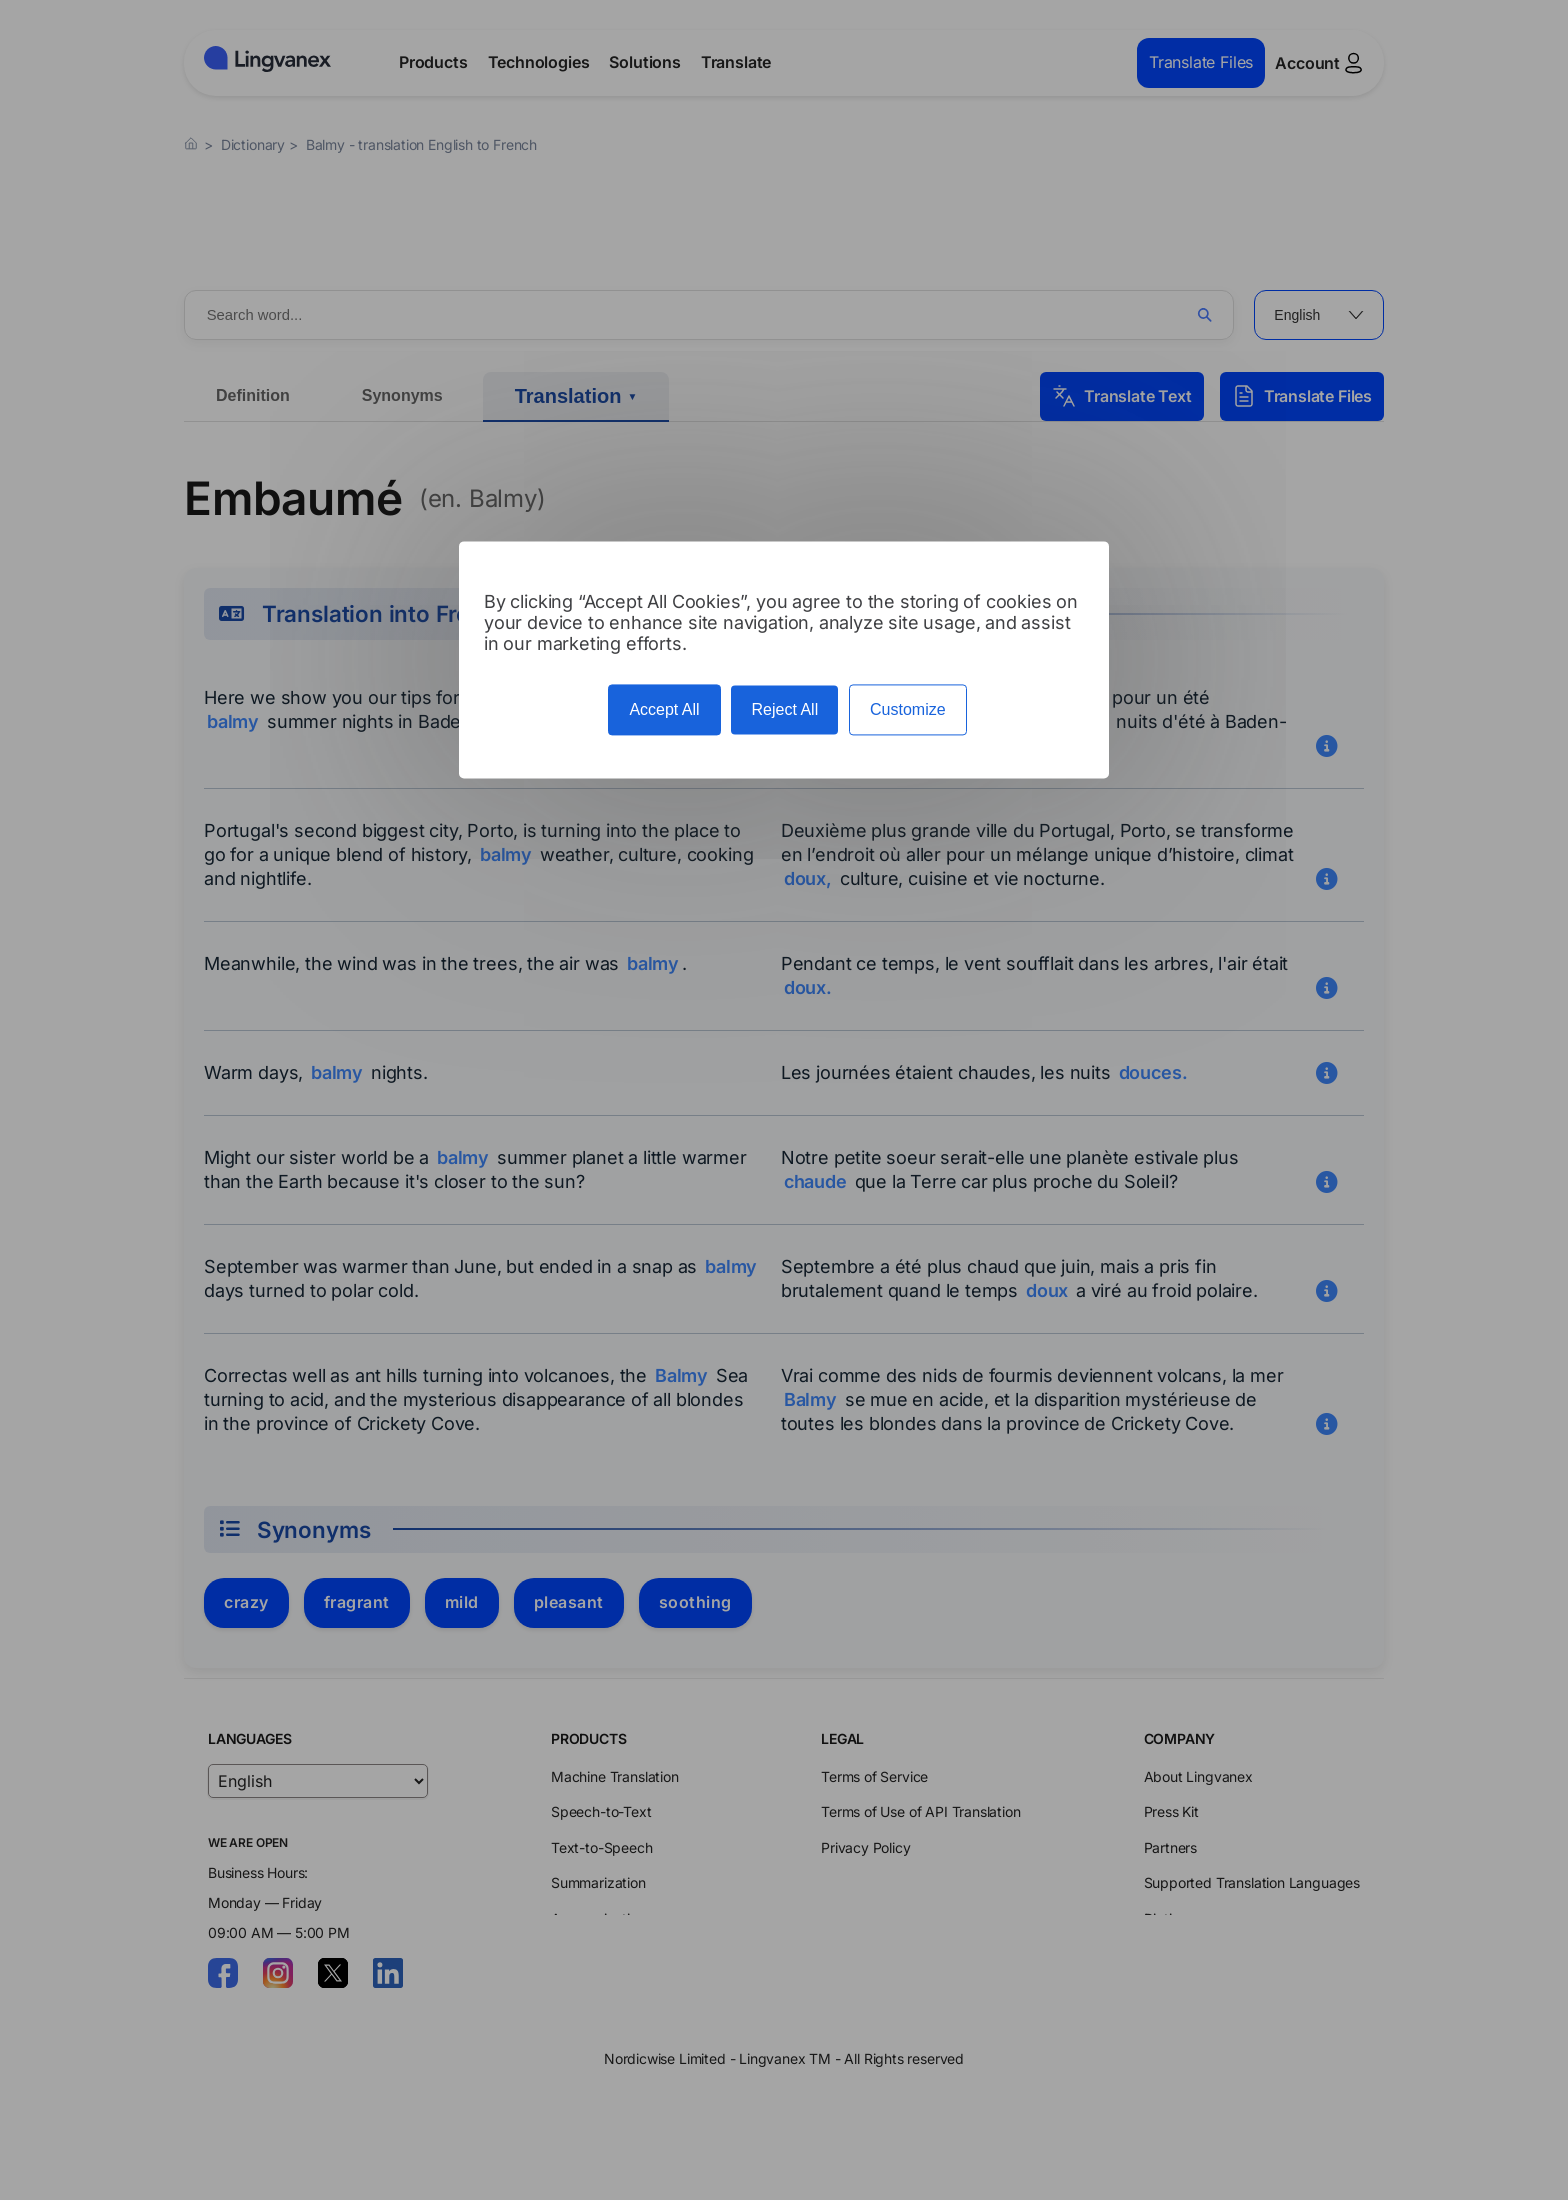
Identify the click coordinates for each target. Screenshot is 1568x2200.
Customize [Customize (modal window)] (908, 709)
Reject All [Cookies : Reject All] (784, 709)
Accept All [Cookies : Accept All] (664, 709)
